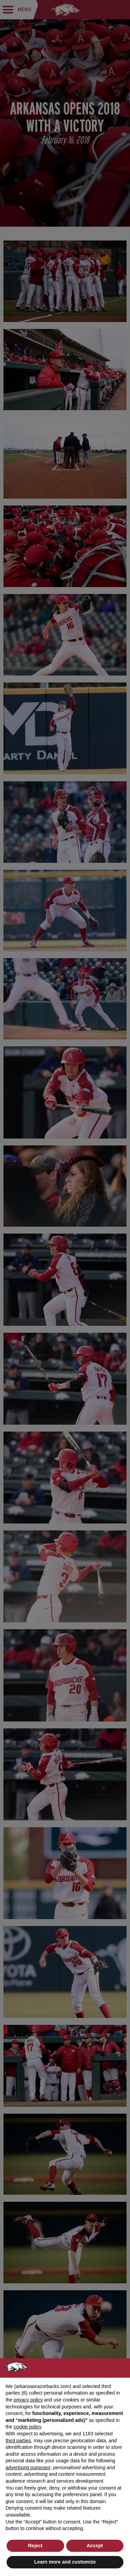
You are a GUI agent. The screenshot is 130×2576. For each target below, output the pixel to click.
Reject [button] (35, 2545)
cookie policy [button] (27, 2426)
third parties (18, 2440)
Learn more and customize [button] (65, 2562)
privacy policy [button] (28, 2400)
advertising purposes (28, 2467)
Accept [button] (95, 2545)
